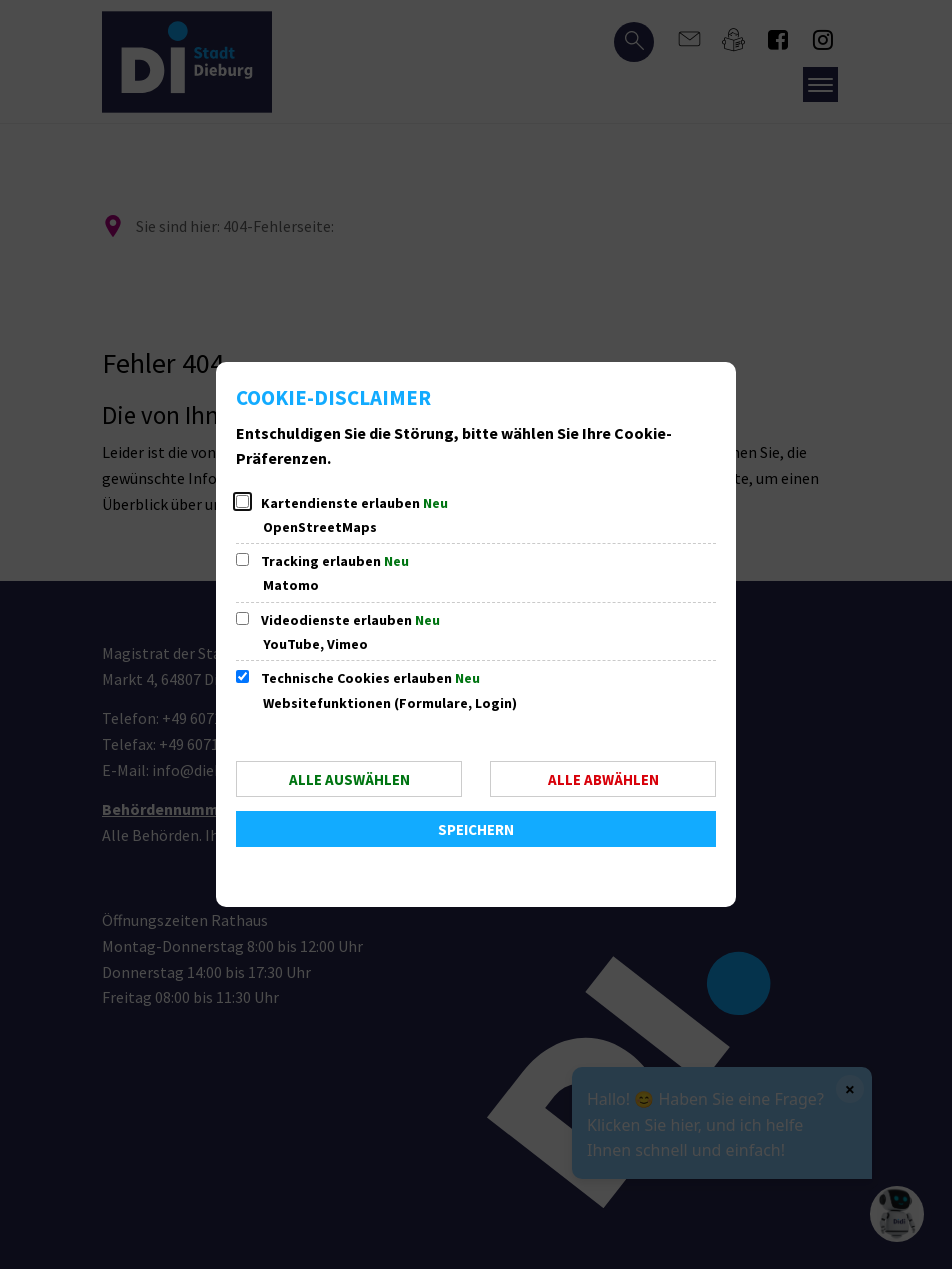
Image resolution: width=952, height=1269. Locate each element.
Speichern (476, 829)
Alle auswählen (349, 779)
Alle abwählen (603, 779)
